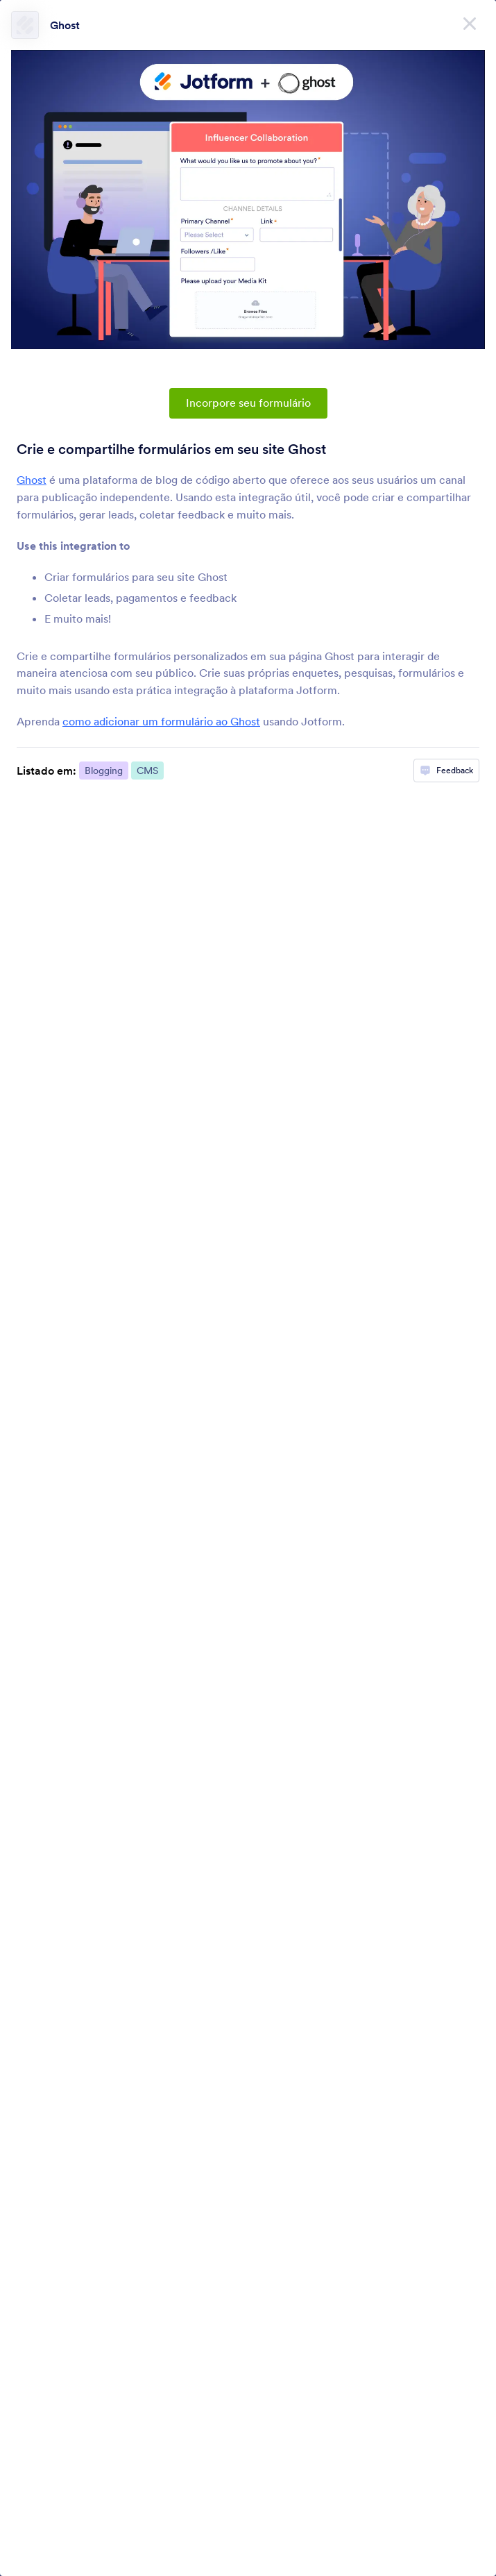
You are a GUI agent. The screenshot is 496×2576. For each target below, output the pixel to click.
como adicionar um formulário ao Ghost (161, 721)
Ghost (65, 25)
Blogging (104, 770)
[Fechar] (469, 21)
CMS (147, 770)
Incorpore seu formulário (248, 403)
